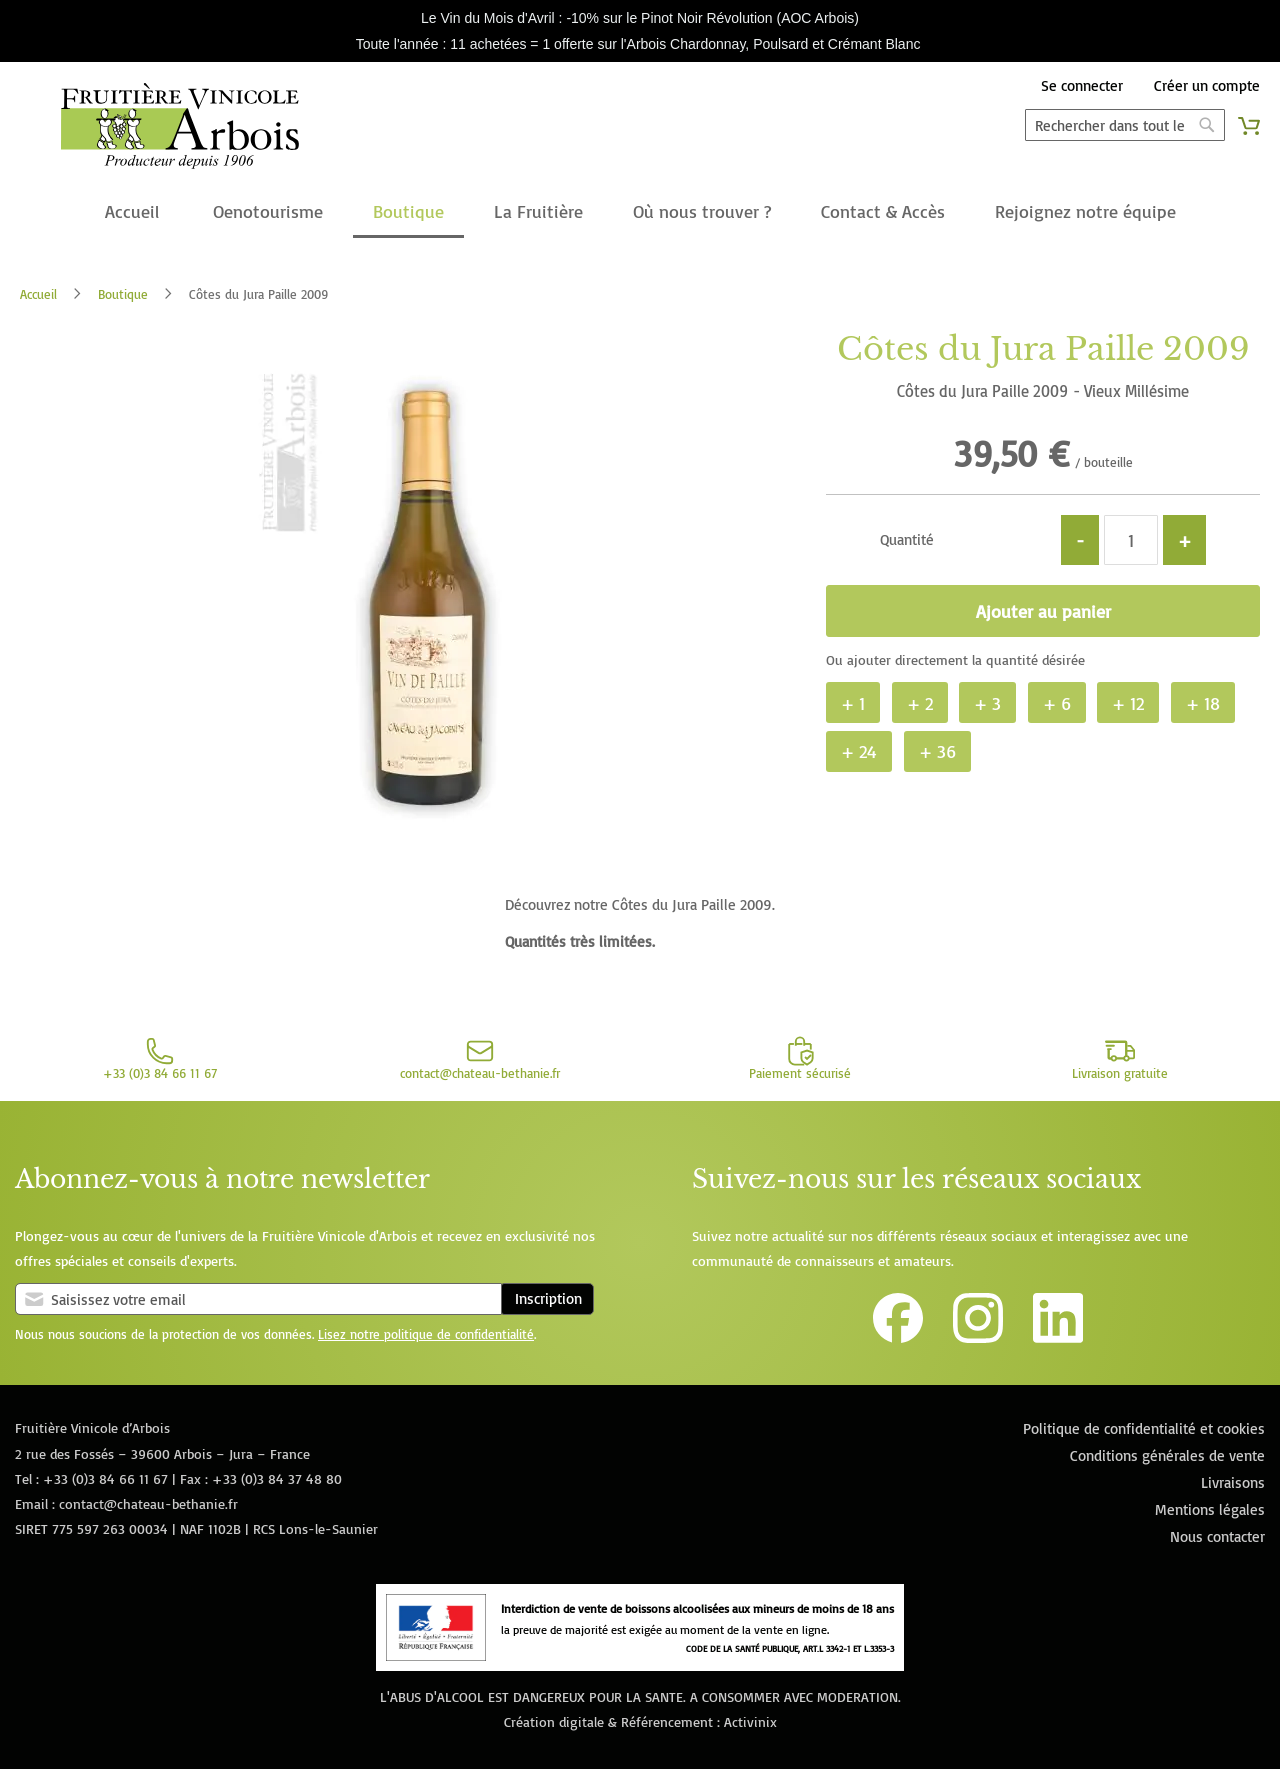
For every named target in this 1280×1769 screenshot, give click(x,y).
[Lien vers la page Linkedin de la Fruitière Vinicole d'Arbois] (1058, 1337)
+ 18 (1203, 703)
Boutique (123, 294)
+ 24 (859, 751)
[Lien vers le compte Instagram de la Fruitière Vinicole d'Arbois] (978, 1337)
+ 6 (1057, 703)
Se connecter (1082, 85)
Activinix (750, 1721)
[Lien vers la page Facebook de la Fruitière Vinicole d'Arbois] (898, 1337)
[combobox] (1125, 125)
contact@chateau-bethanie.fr (148, 1503)
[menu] (640, 213)
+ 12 (1128, 703)
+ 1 (853, 703)
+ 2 (920, 703)
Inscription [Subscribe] (548, 1298)
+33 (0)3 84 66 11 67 (105, 1478)
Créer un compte (1207, 85)
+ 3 (987, 703)
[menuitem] (132, 213)
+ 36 (937, 751)
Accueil (38, 294)
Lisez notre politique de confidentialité (426, 1334)
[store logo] (180, 130)
